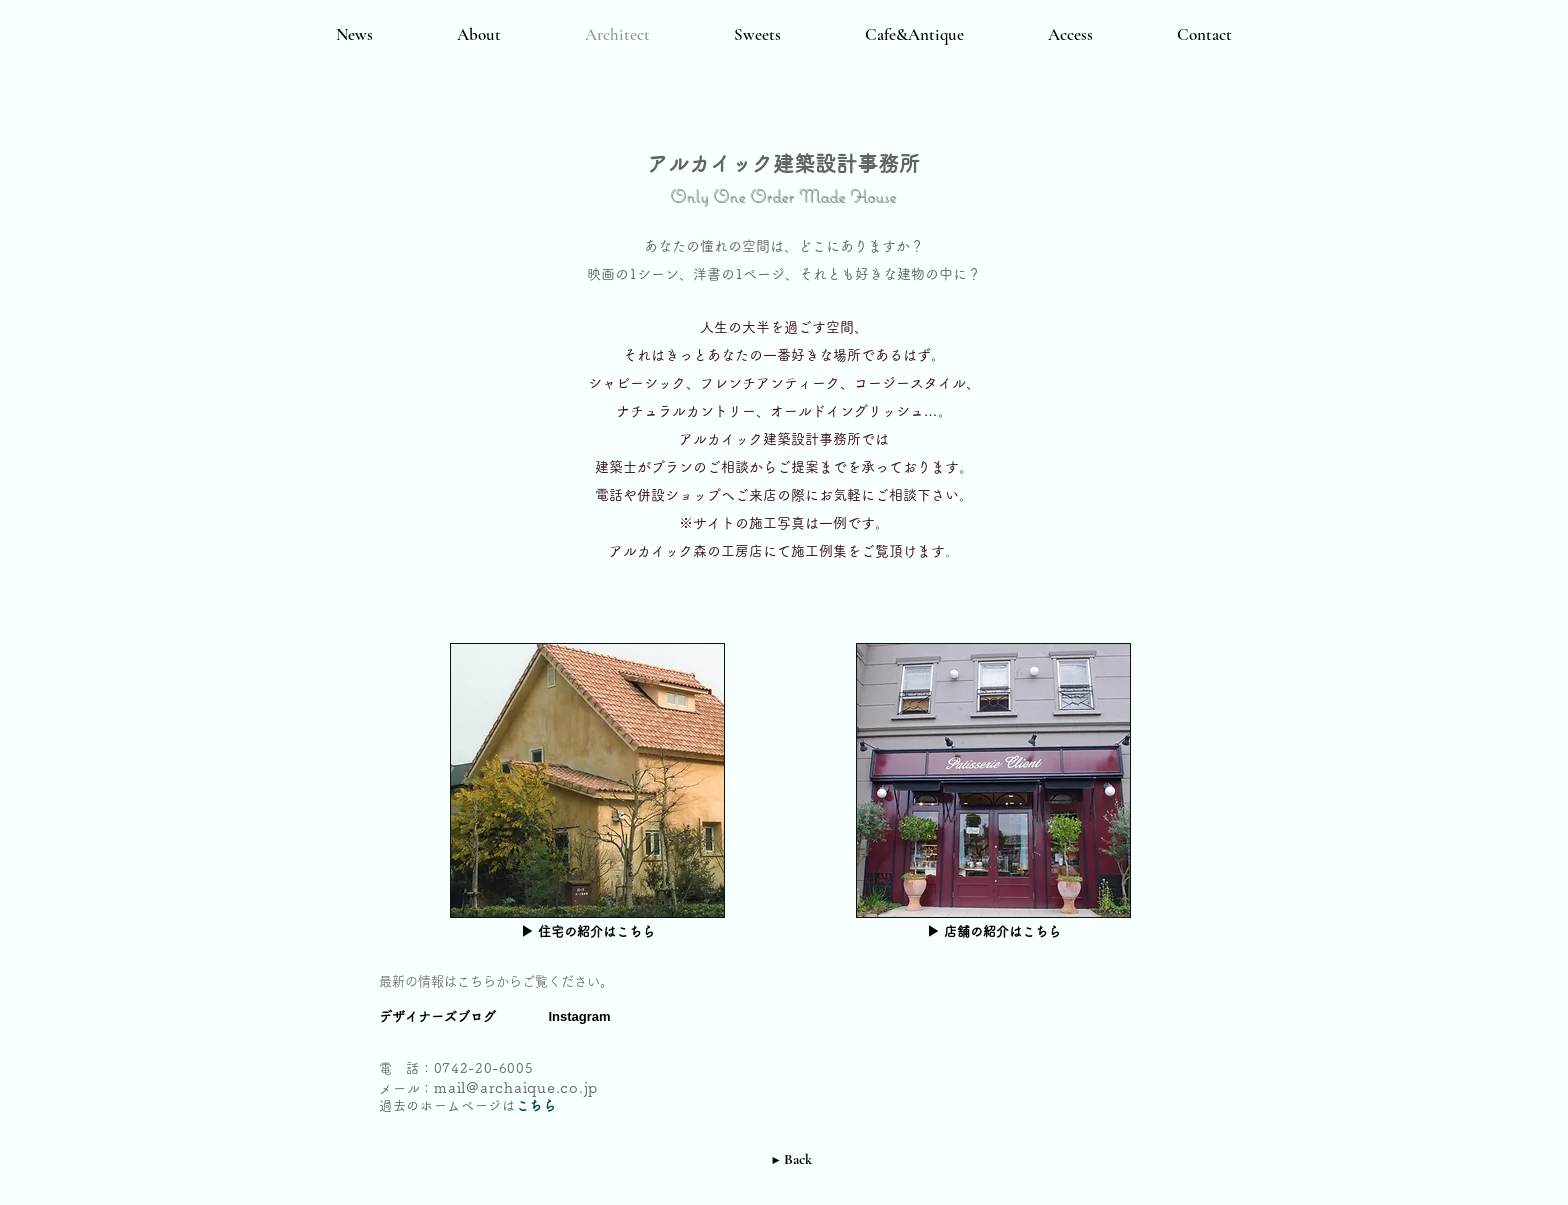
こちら (536, 1105)
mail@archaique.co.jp (516, 1087)
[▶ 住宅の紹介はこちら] (588, 932)
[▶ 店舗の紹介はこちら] (994, 932)
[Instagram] (579, 1017)
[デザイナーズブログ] (437, 1017)
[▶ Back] (791, 1159)
